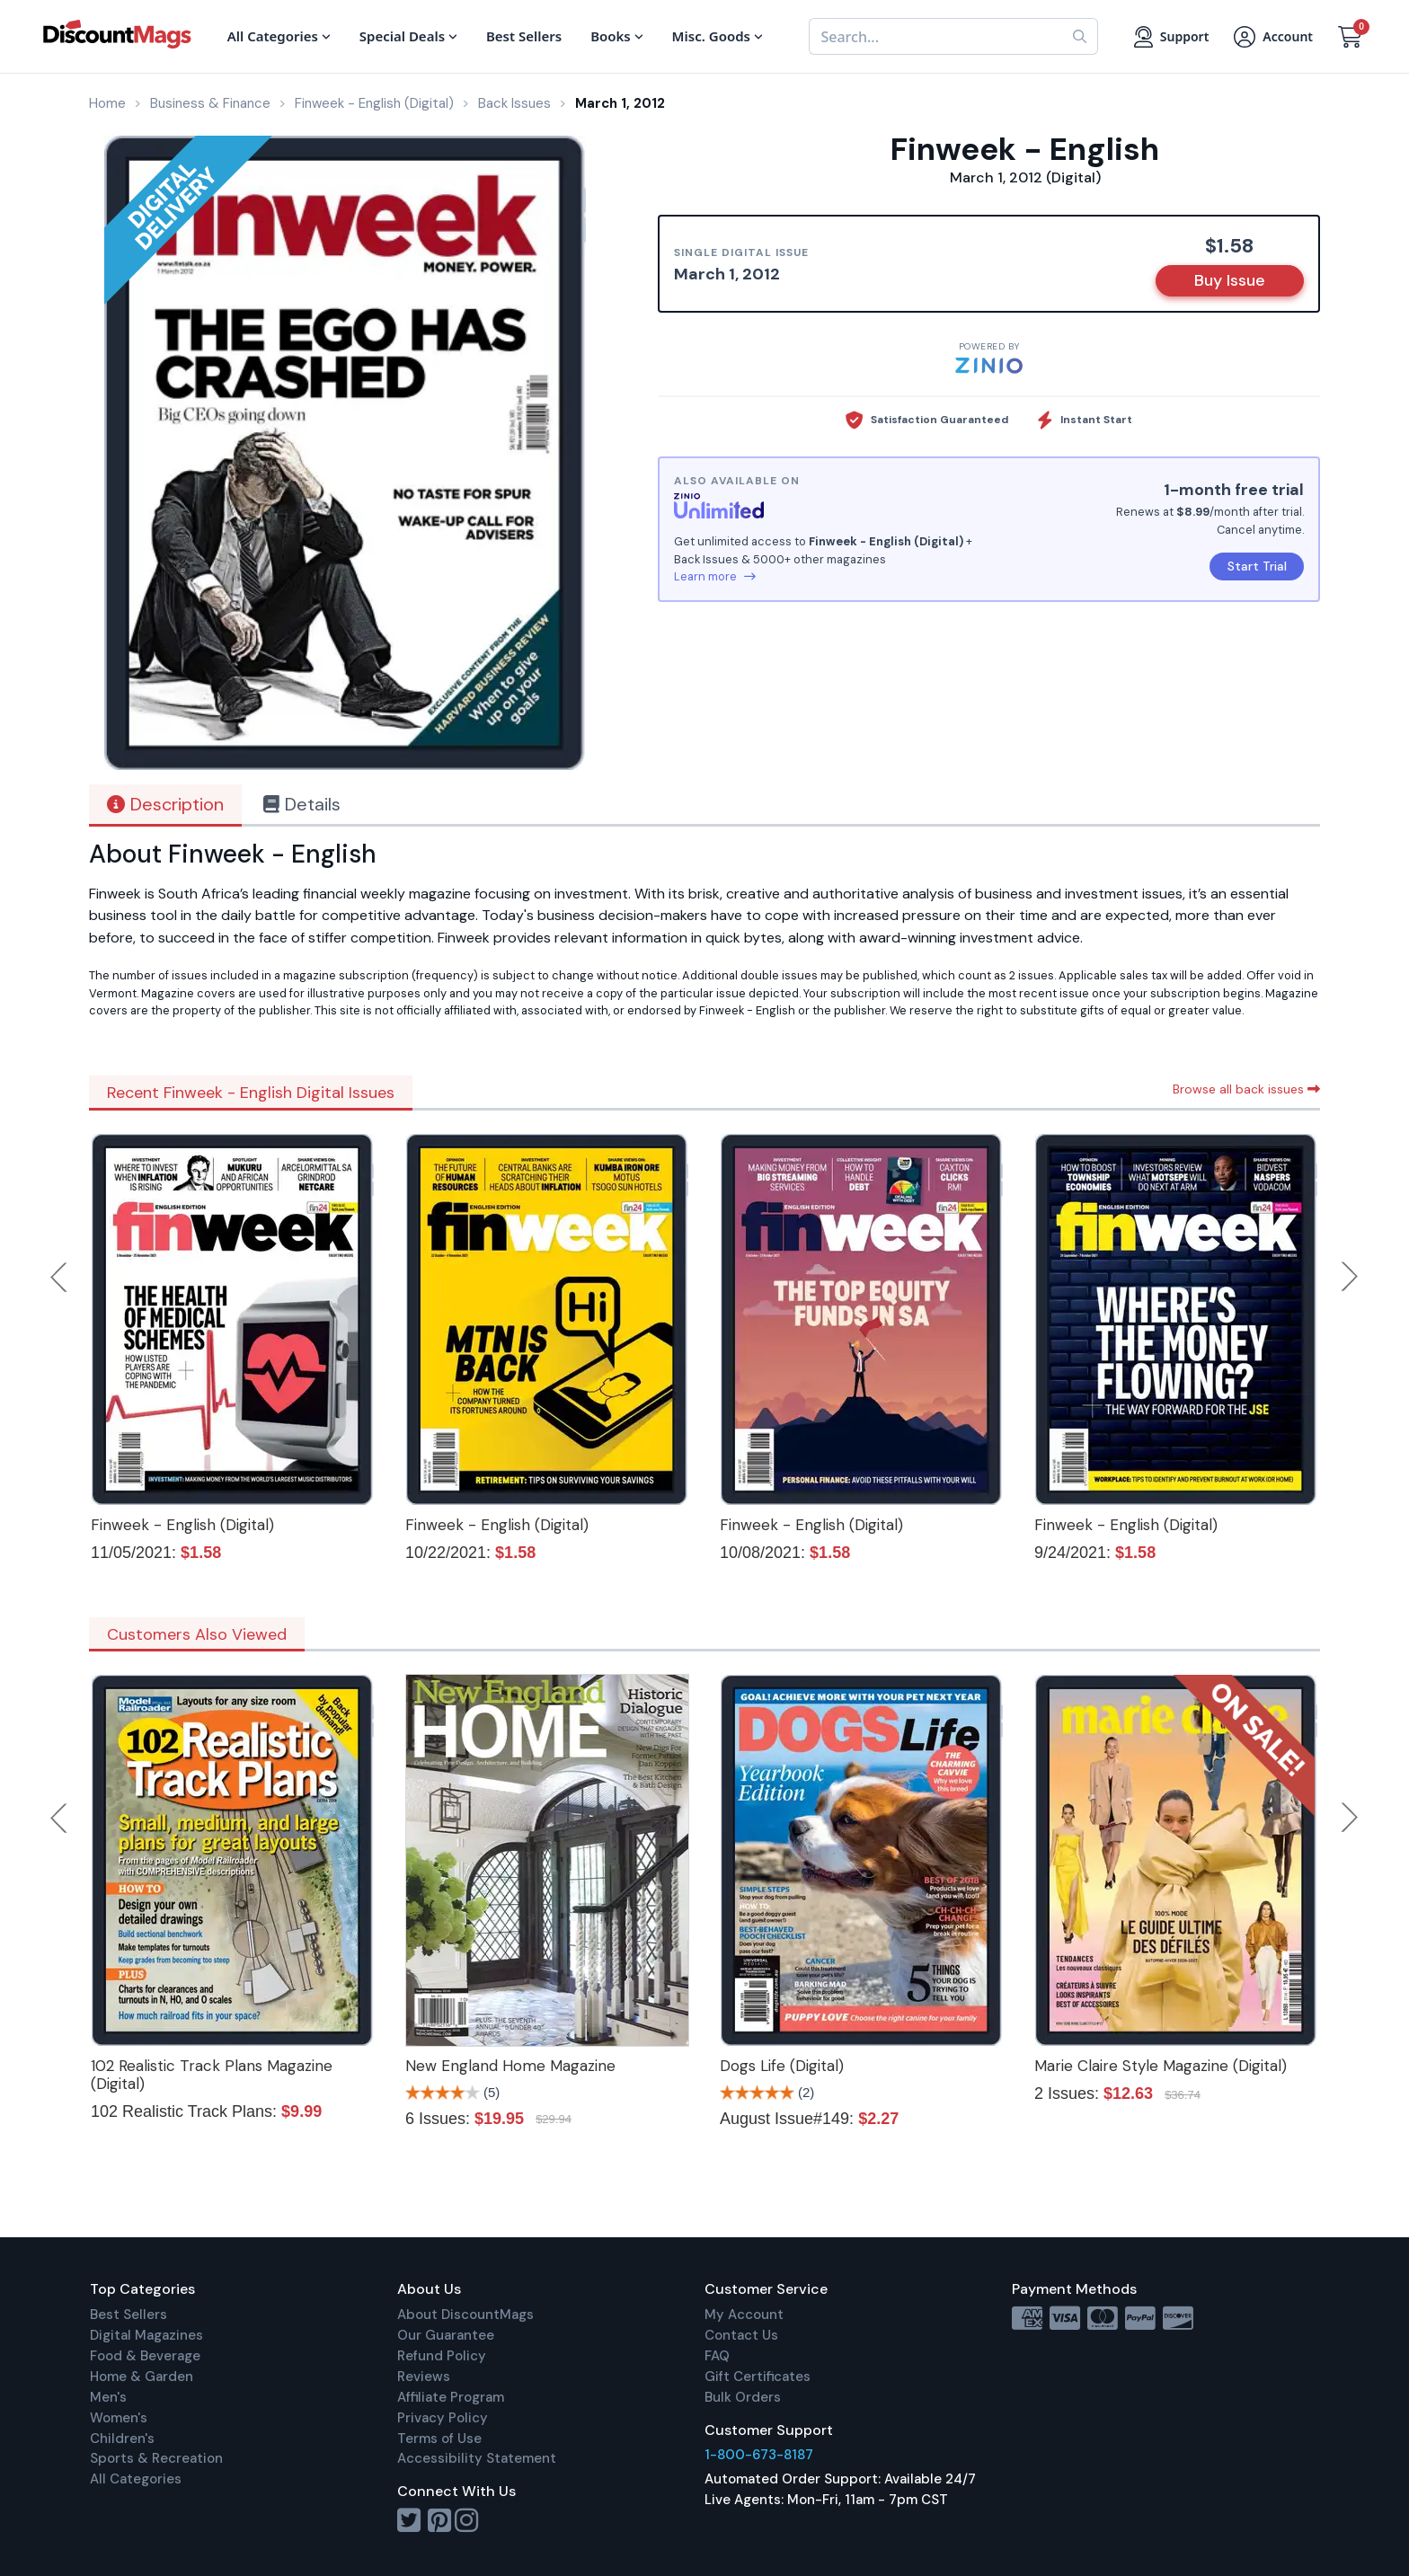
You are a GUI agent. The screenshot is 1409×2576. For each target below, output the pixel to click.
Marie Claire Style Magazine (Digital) (1160, 2066)
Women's (118, 2418)
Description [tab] (165, 804)
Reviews (423, 2377)
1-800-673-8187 (758, 2455)
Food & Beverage (145, 2356)
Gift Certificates (757, 2377)
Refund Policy (441, 2356)
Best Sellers (128, 2315)
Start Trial (1257, 566)
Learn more (715, 576)
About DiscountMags (465, 2315)
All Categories (136, 2479)
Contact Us (741, 2335)
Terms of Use (439, 2439)
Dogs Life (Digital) (782, 2066)
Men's (108, 2397)
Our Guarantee (445, 2335)
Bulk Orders (742, 2397)
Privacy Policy (442, 2418)
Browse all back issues (1246, 1089)
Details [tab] (302, 804)
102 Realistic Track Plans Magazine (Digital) (211, 2075)
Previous (60, 1277)
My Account (744, 2315)
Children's (122, 2439)
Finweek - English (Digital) (182, 1525)
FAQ (717, 2356)
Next (1349, 1277)
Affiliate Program (450, 2397)
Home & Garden (141, 2377)
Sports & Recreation (156, 2458)
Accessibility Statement (476, 2458)
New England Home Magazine (510, 2066)
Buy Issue (1229, 280)
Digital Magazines (146, 2335)
